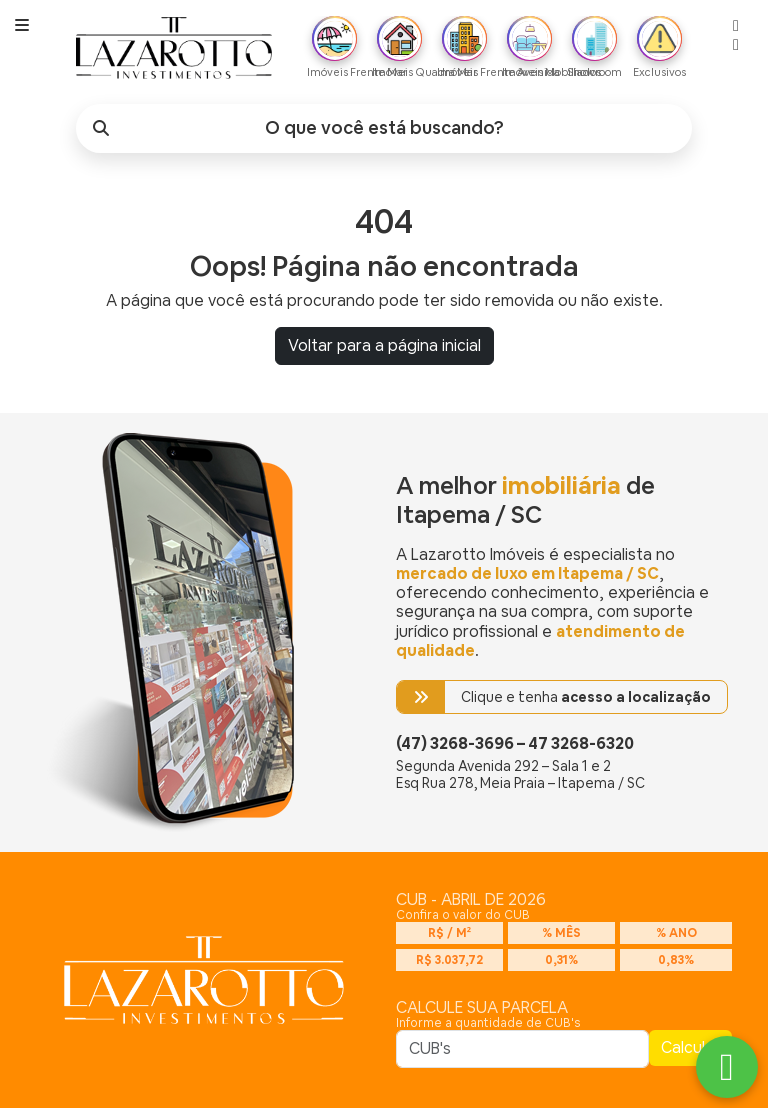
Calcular (690, 1047)
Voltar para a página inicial (384, 345)
